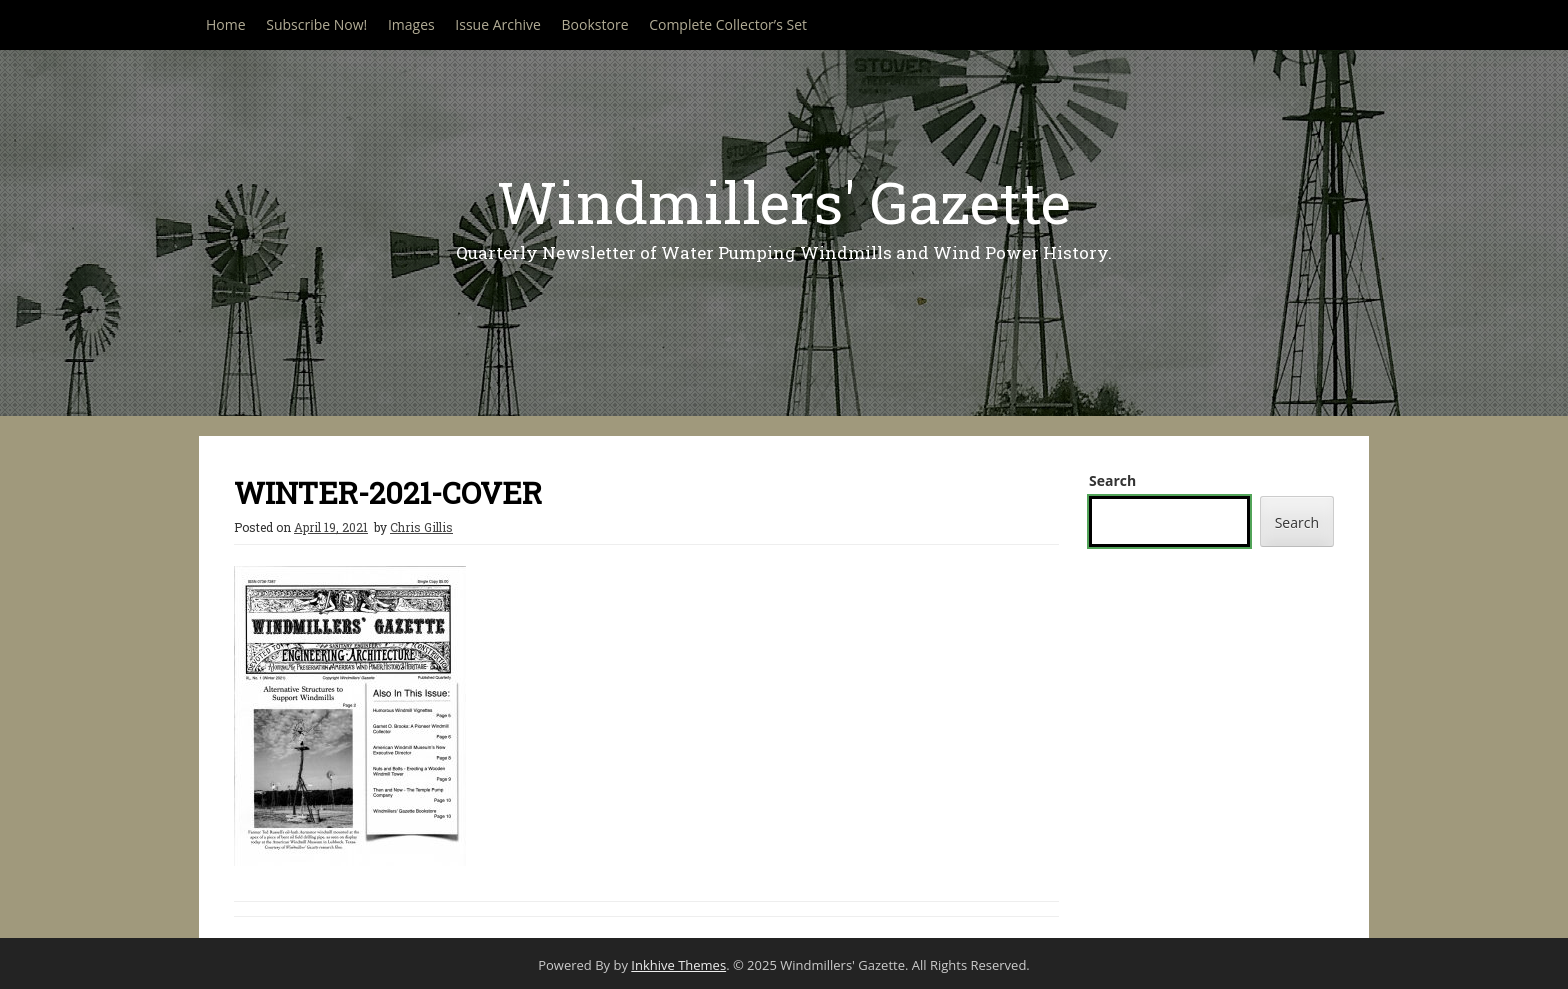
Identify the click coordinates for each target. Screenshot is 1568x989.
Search (1112, 480)
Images (411, 24)
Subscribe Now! (316, 24)
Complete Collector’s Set (728, 24)
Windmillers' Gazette (784, 201)
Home (226, 24)
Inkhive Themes (678, 965)
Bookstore (595, 24)
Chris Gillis (421, 527)
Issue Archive (498, 24)
